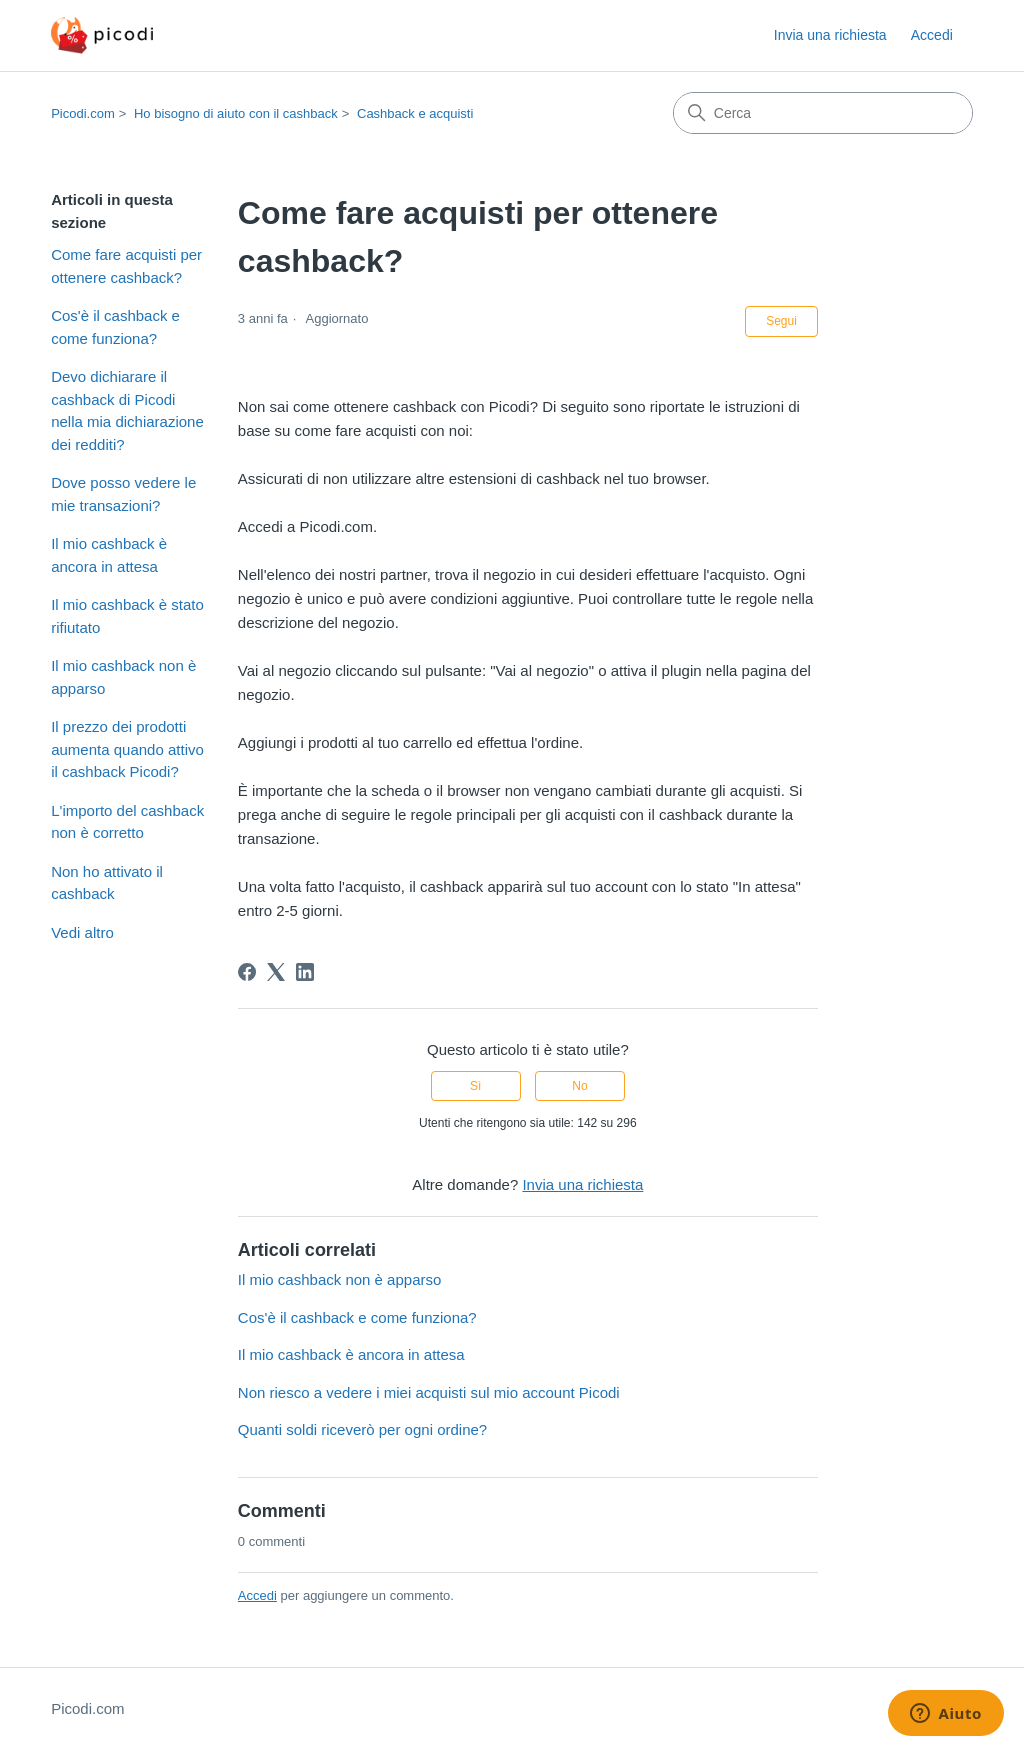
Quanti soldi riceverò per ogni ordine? (362, 1429)
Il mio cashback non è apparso (123, 677)
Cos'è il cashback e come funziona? (115, 327)
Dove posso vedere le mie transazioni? (123, 494)
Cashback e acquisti (415, 113)
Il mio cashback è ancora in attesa (109, 555)
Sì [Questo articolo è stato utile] (475, 1086)
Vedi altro (82, 932)
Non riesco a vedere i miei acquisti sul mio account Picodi (429, 1392)
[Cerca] (823, 113)
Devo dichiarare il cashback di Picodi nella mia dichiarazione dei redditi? (127, 410)
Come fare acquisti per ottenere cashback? (126, 266)
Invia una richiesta (830, 35)
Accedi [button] (932, 35)
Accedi (257, 1595)
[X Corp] (276, 972)
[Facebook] (247, 972)
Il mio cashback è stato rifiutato (127, 616)
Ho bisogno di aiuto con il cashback (236, 113)
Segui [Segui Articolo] (781, 321)
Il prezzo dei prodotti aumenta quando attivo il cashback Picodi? (127, 749)
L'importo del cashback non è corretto (127, 822)
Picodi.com (83, 113)
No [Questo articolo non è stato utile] (579, 1086)
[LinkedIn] (305, 972)
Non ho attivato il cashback (107, 883)
